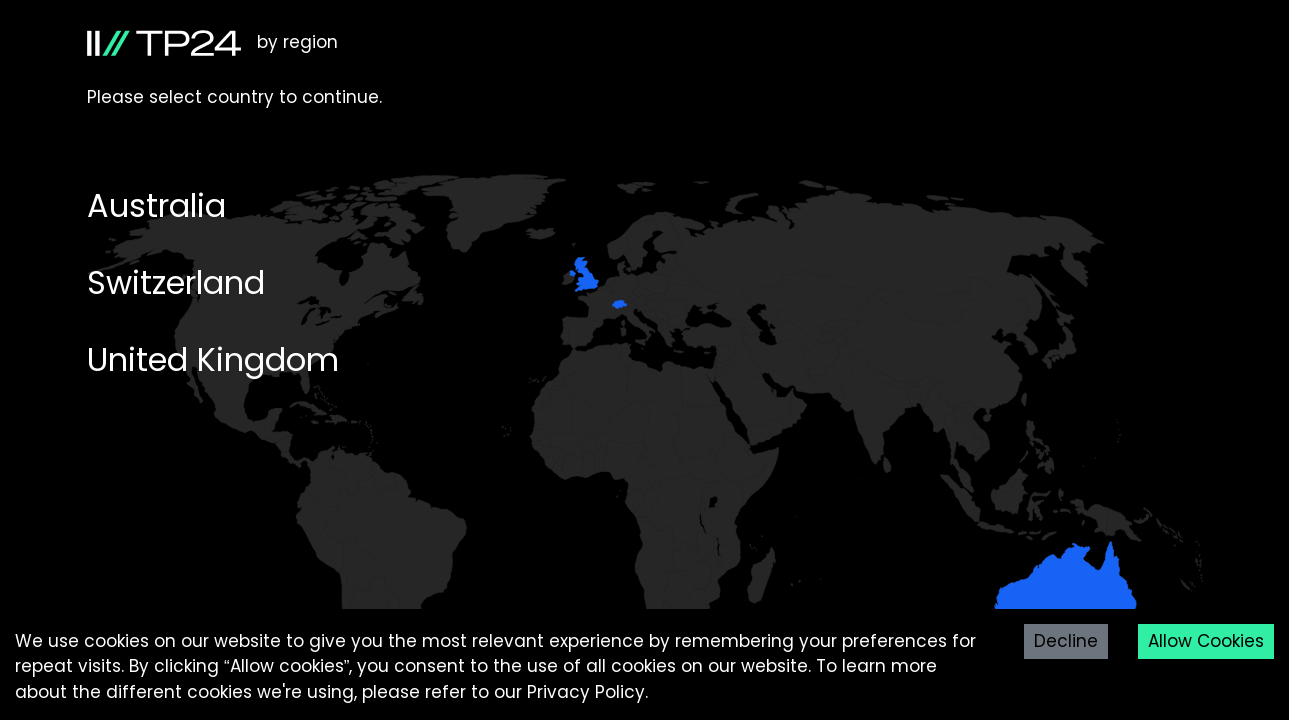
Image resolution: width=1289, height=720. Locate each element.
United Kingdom (213, 359)
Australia (156, 205)
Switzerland (176, 282)
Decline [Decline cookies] (1066, 641)
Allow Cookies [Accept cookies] (1206, 641)
